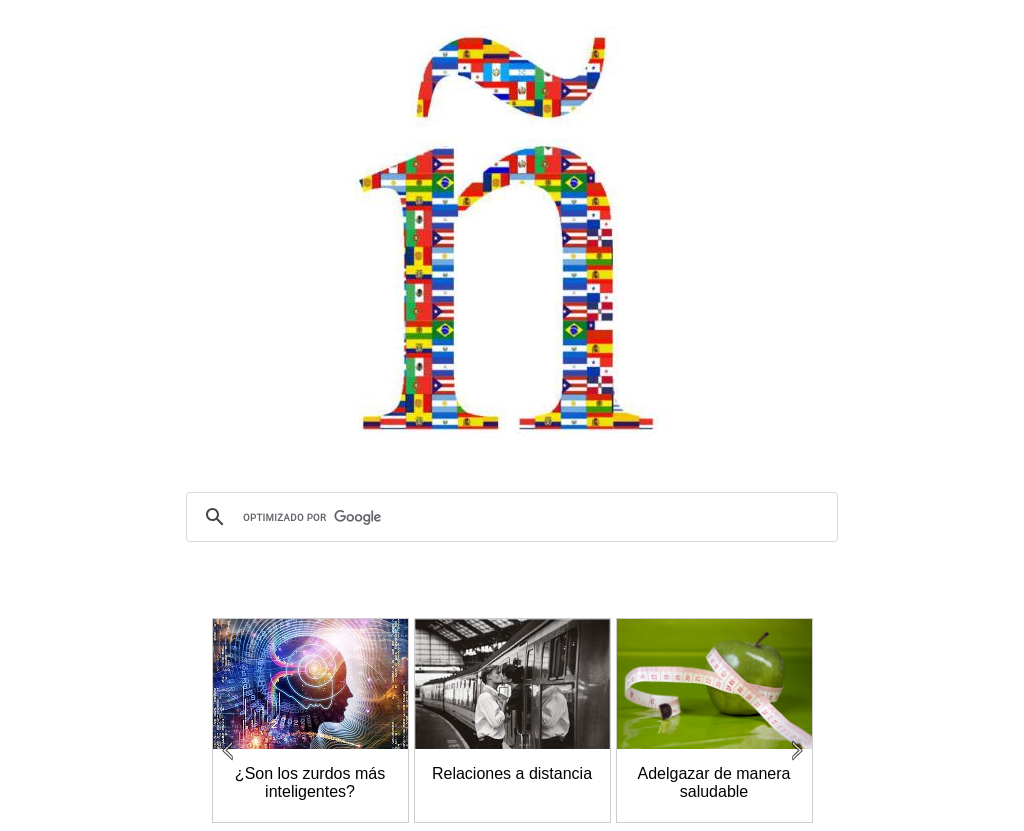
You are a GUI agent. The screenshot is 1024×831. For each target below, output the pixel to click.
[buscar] (509, 517)
